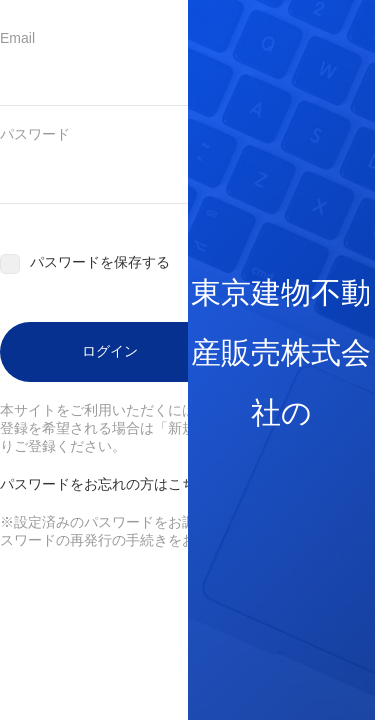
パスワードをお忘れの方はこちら (105, 484)
